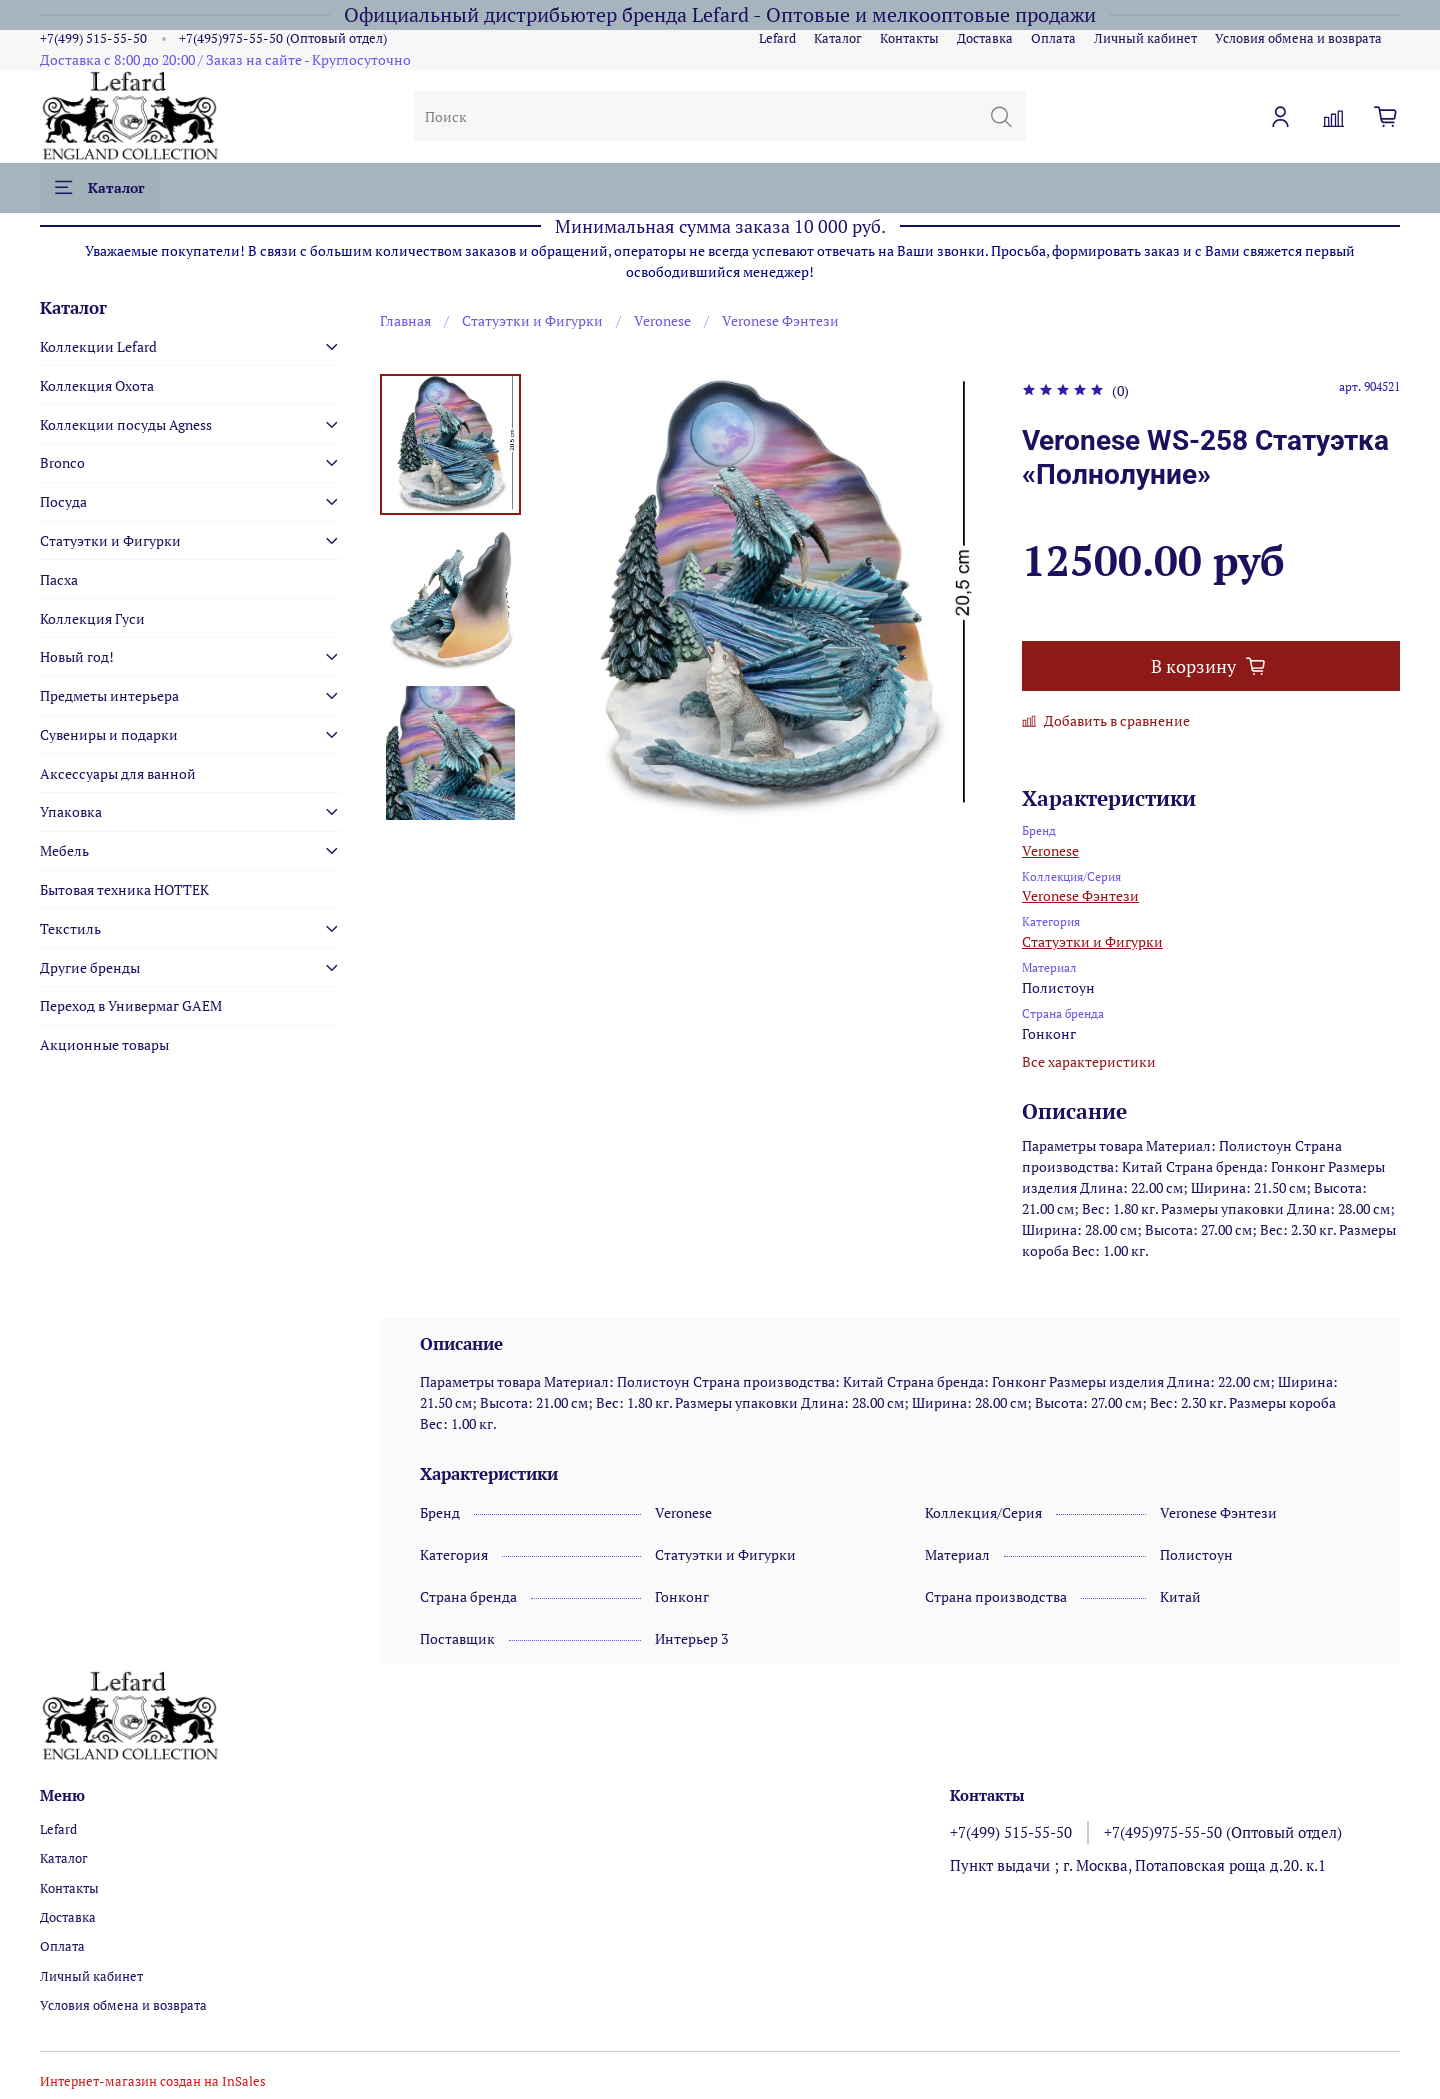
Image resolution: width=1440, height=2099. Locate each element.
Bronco (62, 462)
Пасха (59, 579)
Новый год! (77, 656)
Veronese (662, 320)
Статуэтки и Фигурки (532, 320)
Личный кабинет (1145, 38)
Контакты (909, 38)
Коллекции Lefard (98, 346)
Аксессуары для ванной (118, 773)
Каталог (838, 38)
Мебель (64, 850)
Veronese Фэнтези (780, 320)
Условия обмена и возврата (1298, 38)
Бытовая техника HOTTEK (124, 889)
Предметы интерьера (109, 695)
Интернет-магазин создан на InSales (153, 2081)
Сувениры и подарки (109, 734)
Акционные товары (104, 1044)
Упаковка (71, 811)
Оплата (1053, 38)
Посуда (63, 501)
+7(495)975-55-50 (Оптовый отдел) (283, 38)
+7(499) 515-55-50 (93, 38)
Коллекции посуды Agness (126, 424)
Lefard (777, 38)
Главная (405, 320)
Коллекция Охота (97, 385)
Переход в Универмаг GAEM (131, 1005)
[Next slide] (450, 797)
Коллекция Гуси (92, 618)
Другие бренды (90, 967)
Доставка (985, 38)
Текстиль (70, 928)
